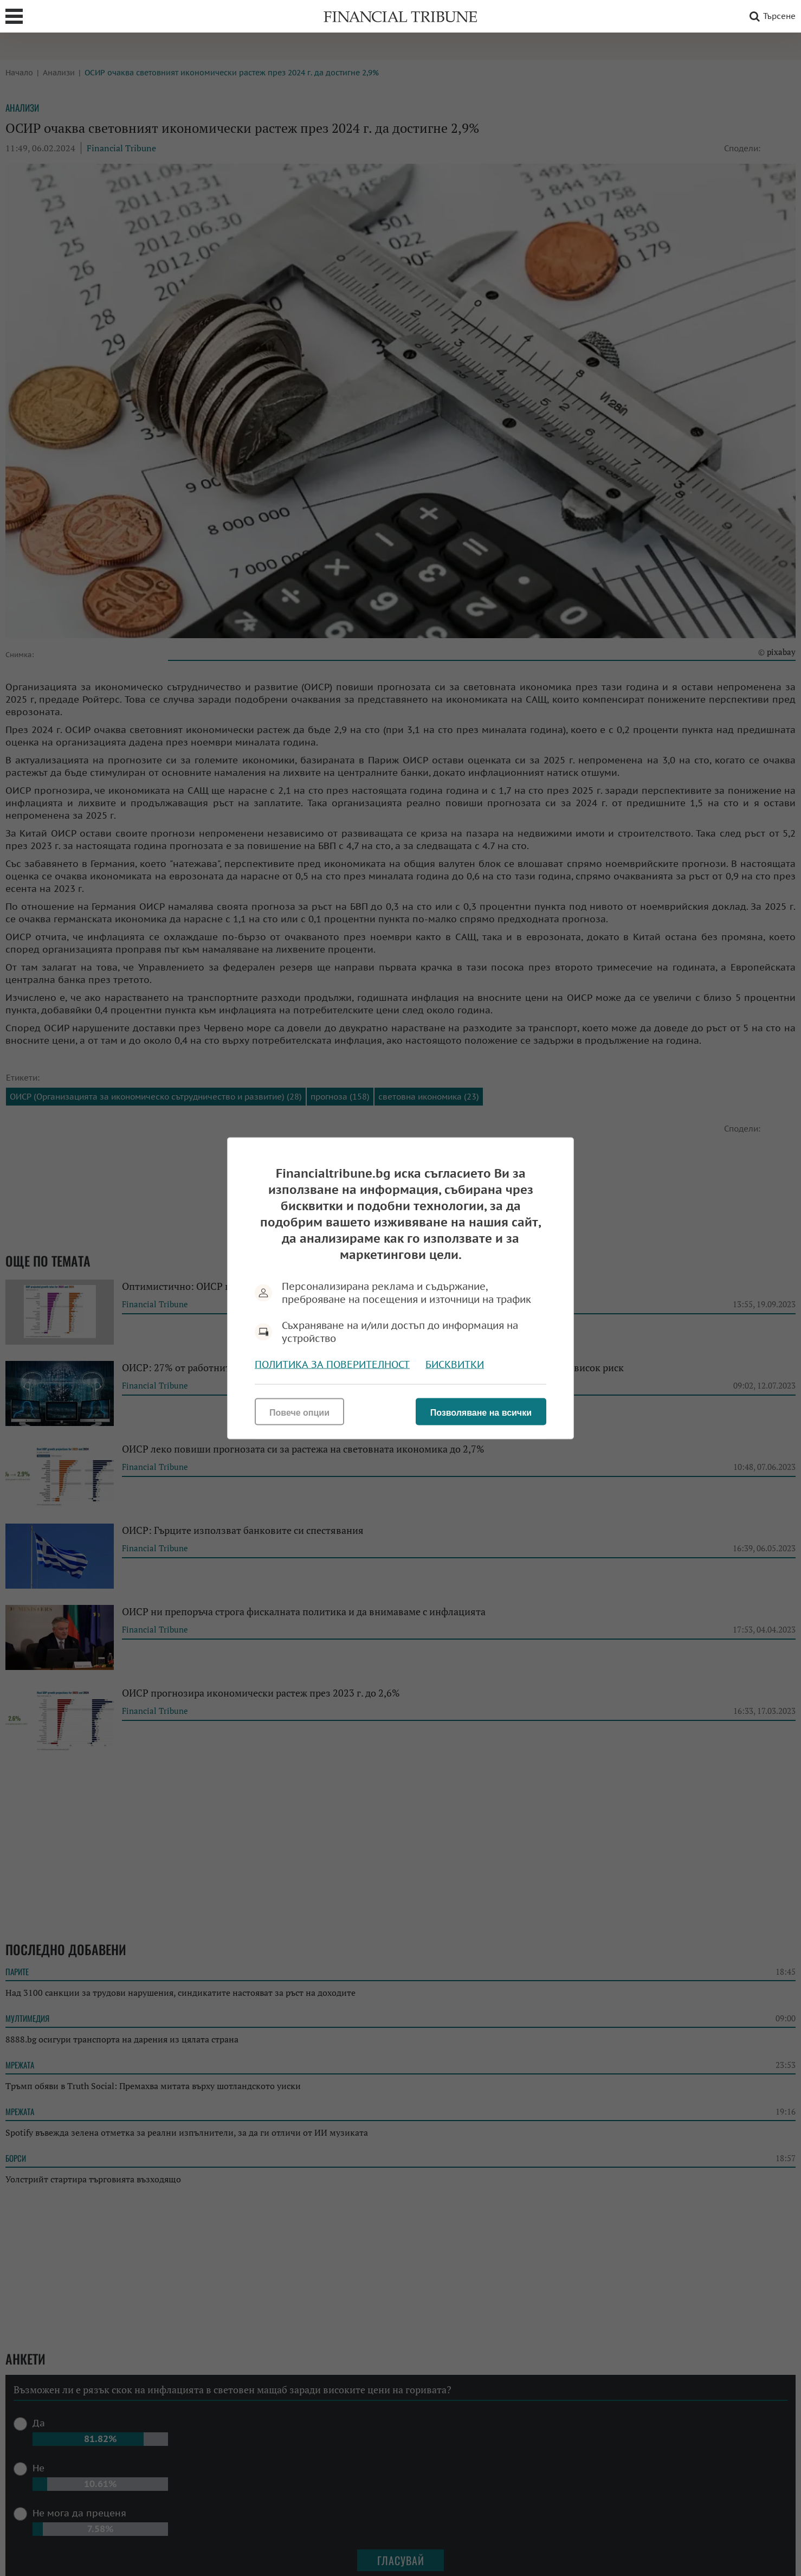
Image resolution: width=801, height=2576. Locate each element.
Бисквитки (454, 1364)
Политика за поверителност (332, 1364)
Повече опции (299, 1412)
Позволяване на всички (481, 1412)
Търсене (771, 16)
